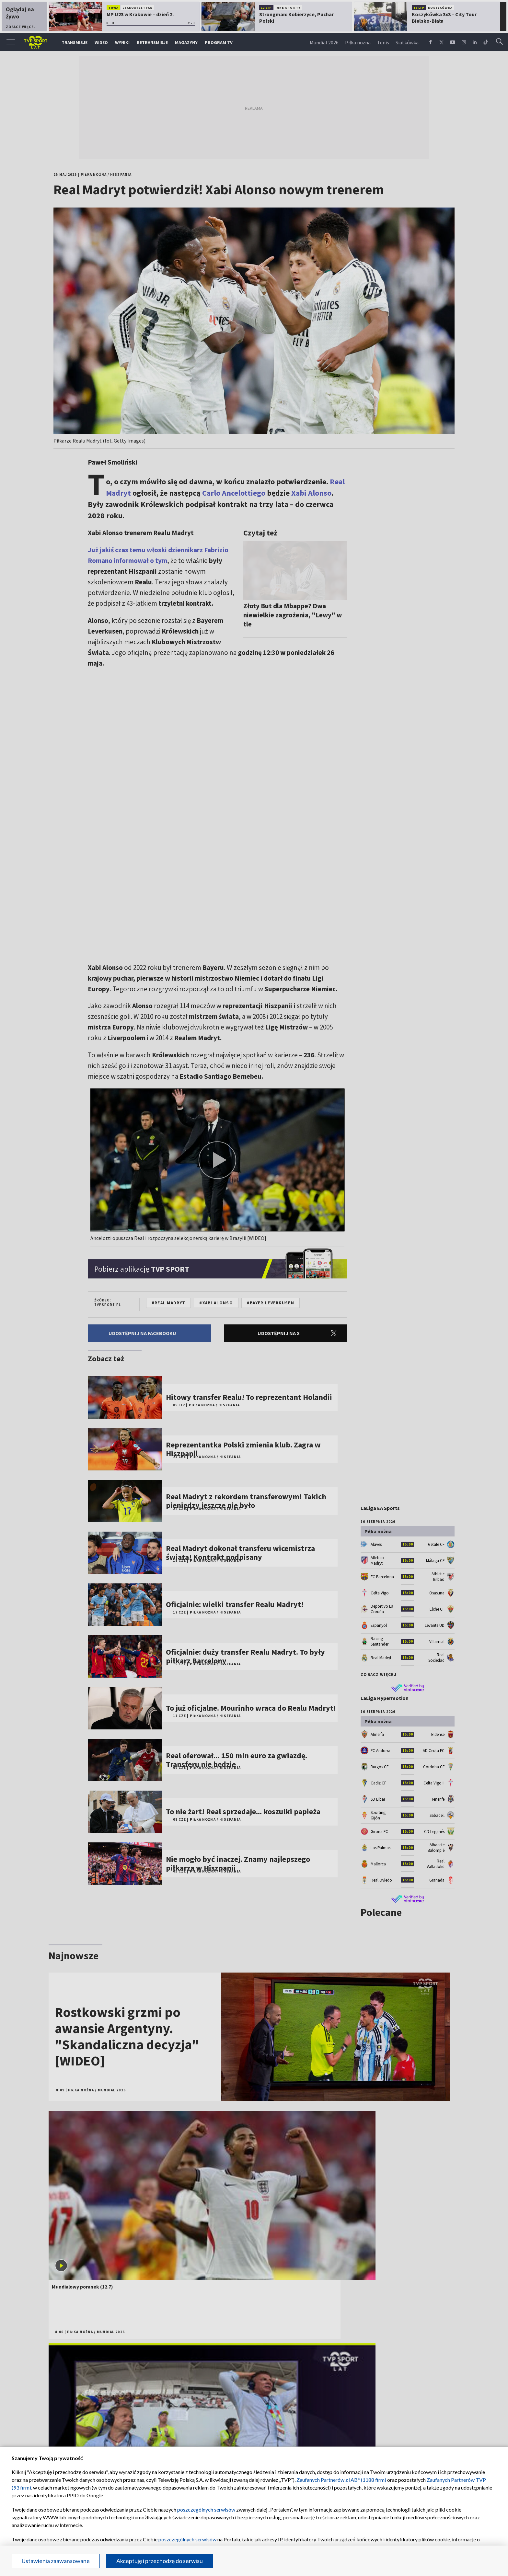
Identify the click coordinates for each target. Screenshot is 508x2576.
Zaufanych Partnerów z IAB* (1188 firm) (341, 2480)
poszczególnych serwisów (206, 2509)
